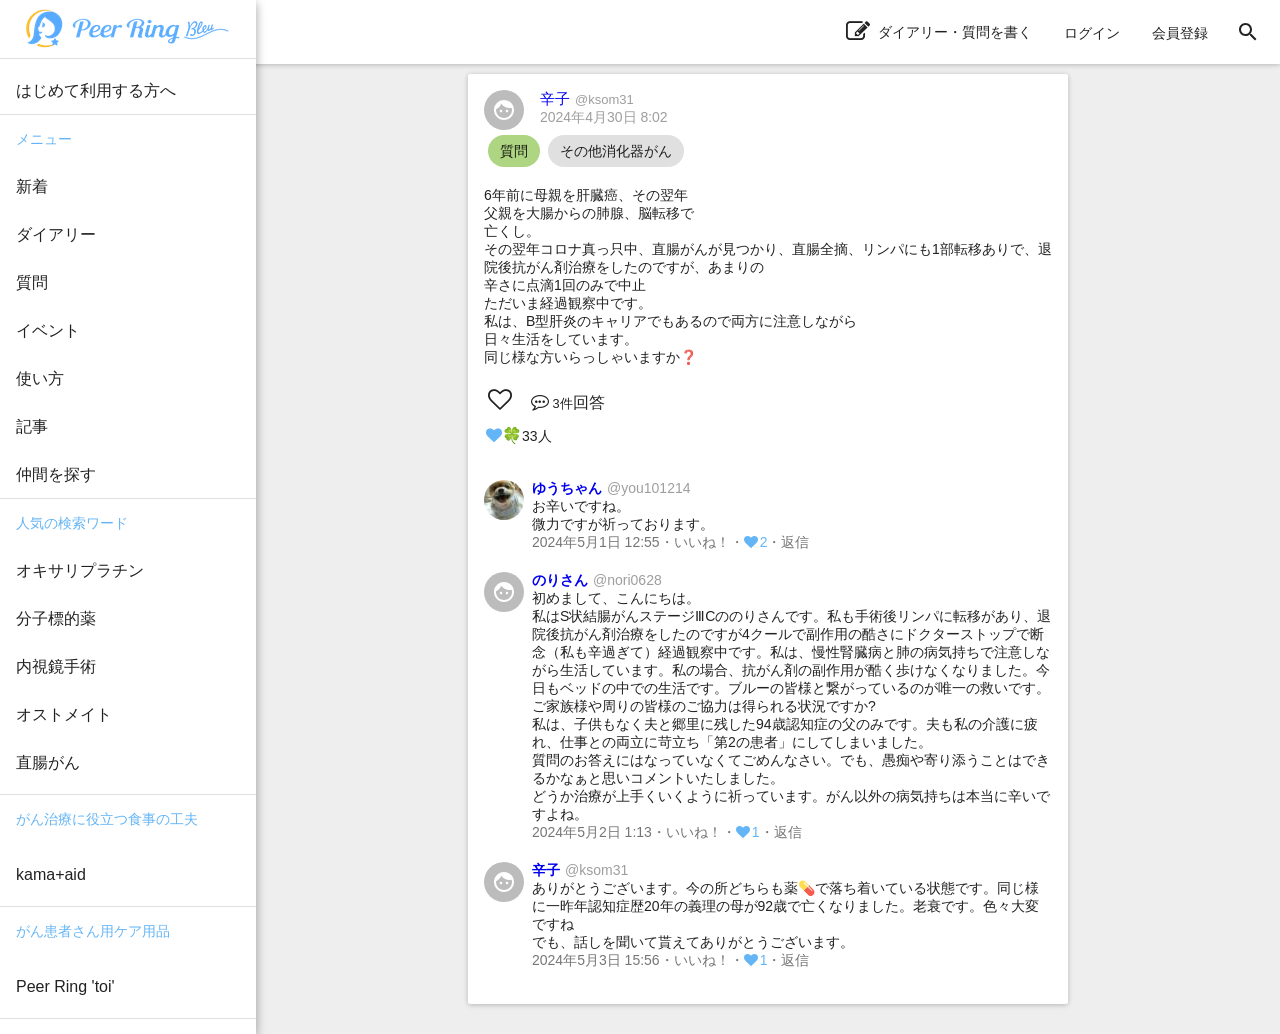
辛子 (587, 98)
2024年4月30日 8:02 (604, 117)
